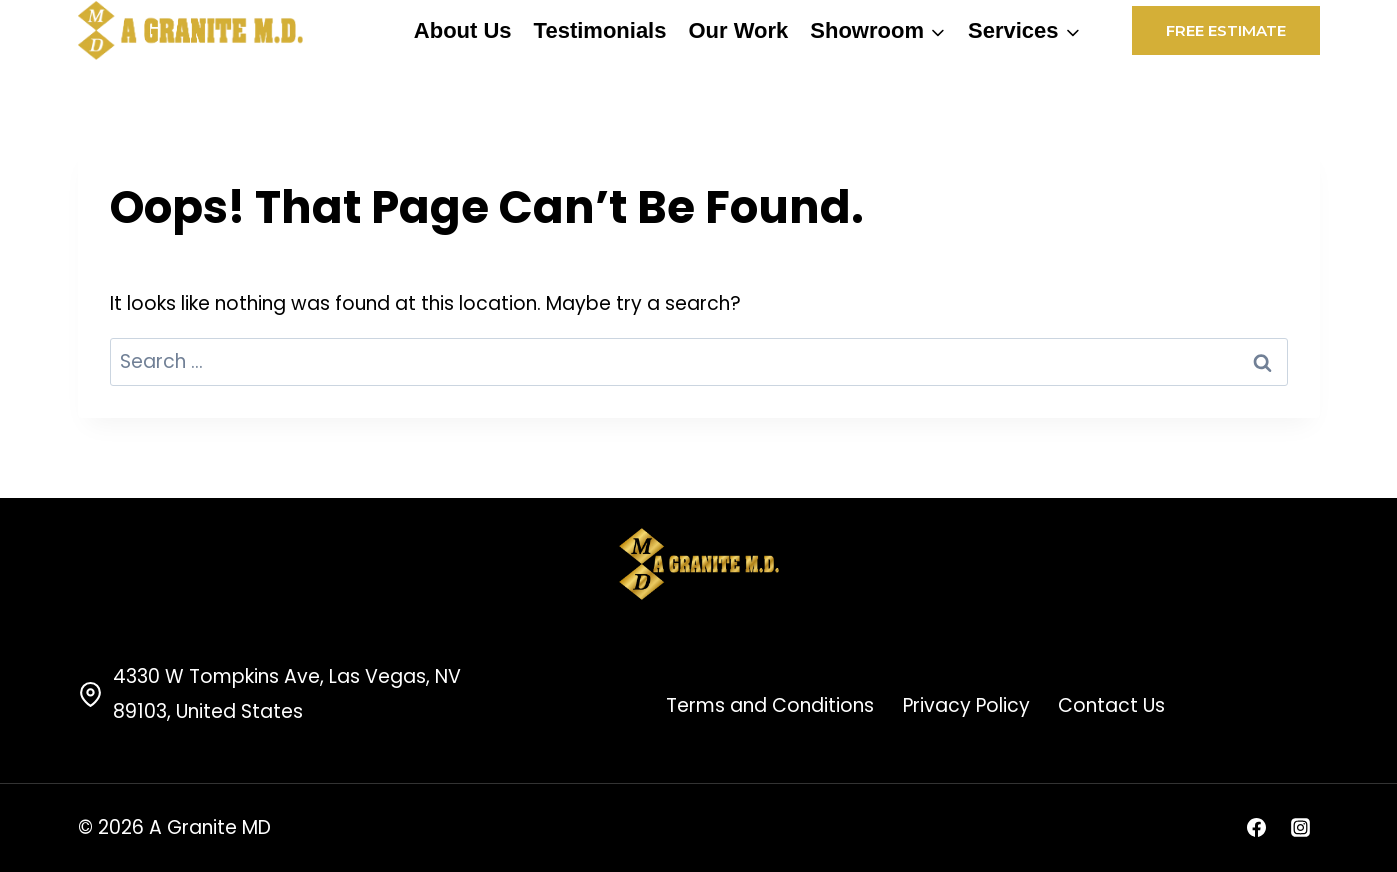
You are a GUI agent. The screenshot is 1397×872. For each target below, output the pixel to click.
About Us (463, 30)
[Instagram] (1301, 828)
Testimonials (600, 30)
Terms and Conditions (770, 705)
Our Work (738, 30)
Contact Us (1111, 705)
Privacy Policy (966, 705)
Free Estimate (1226, 30)
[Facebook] (1257, 828)
